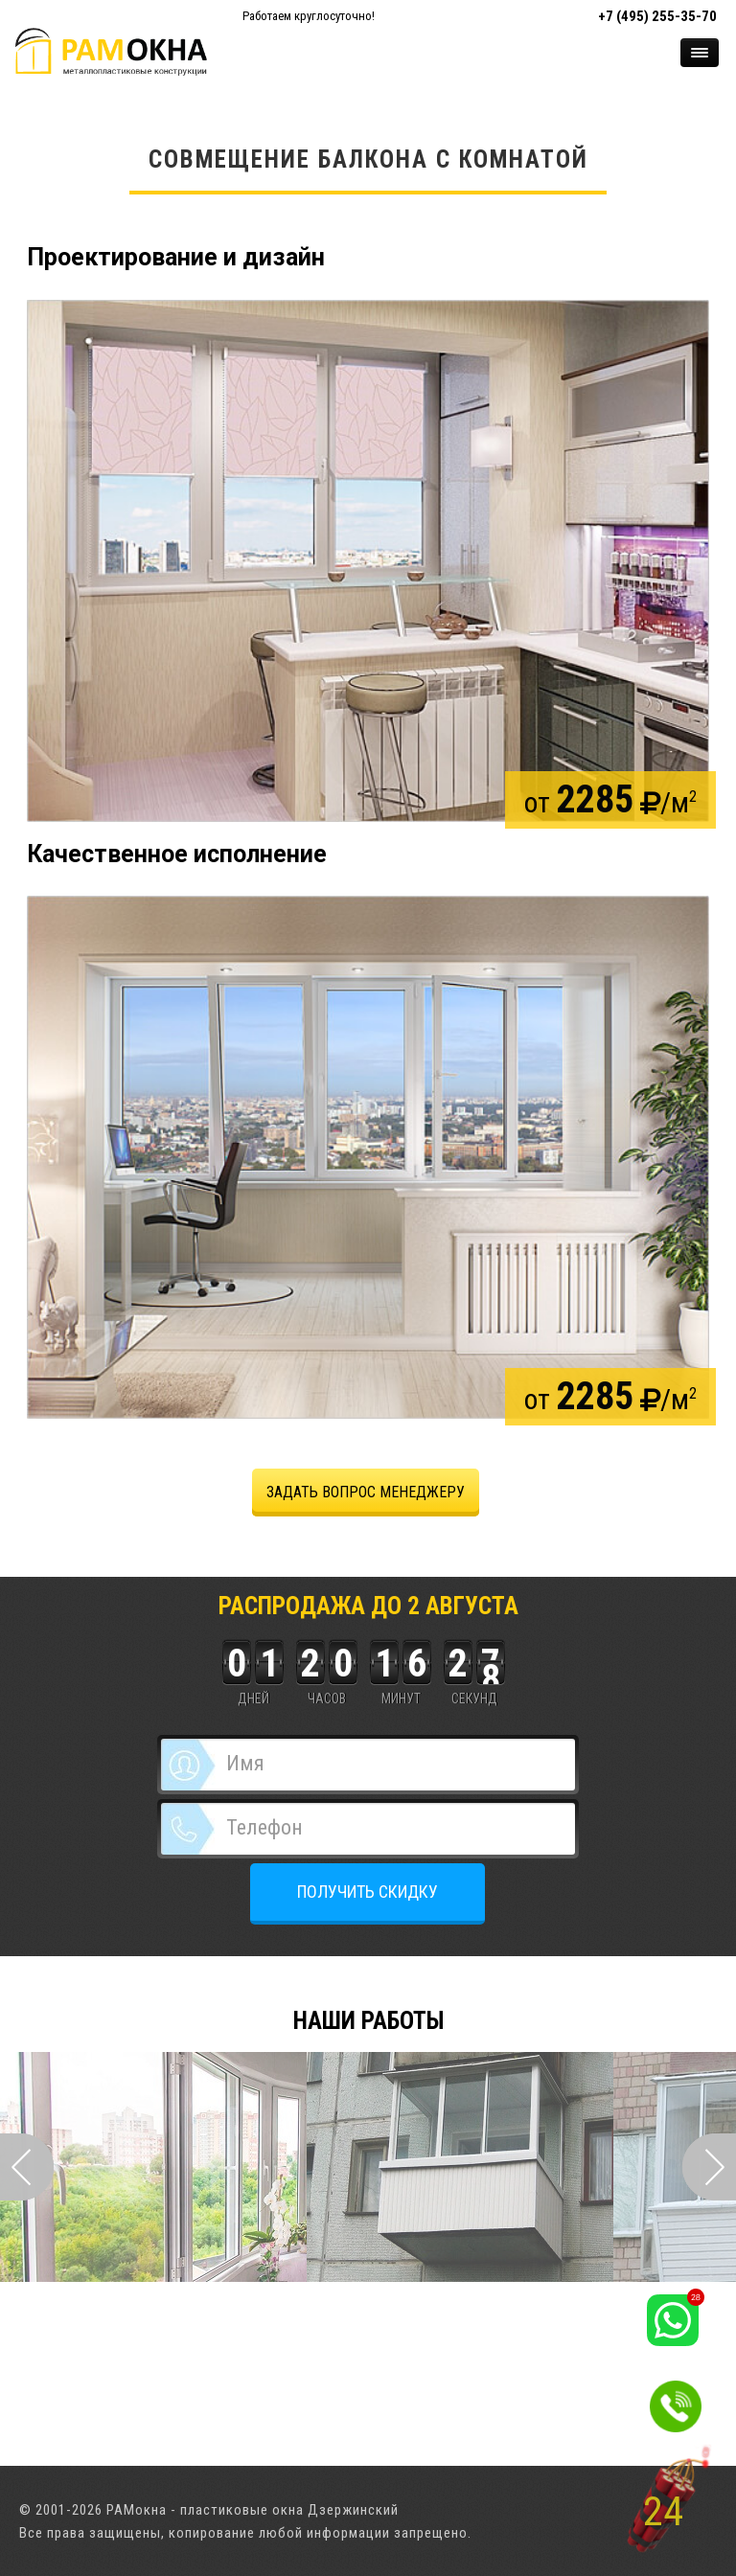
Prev (27, 2166)
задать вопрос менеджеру (365, 1492)
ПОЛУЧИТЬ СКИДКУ (367, 1891)
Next (709, 2166)
